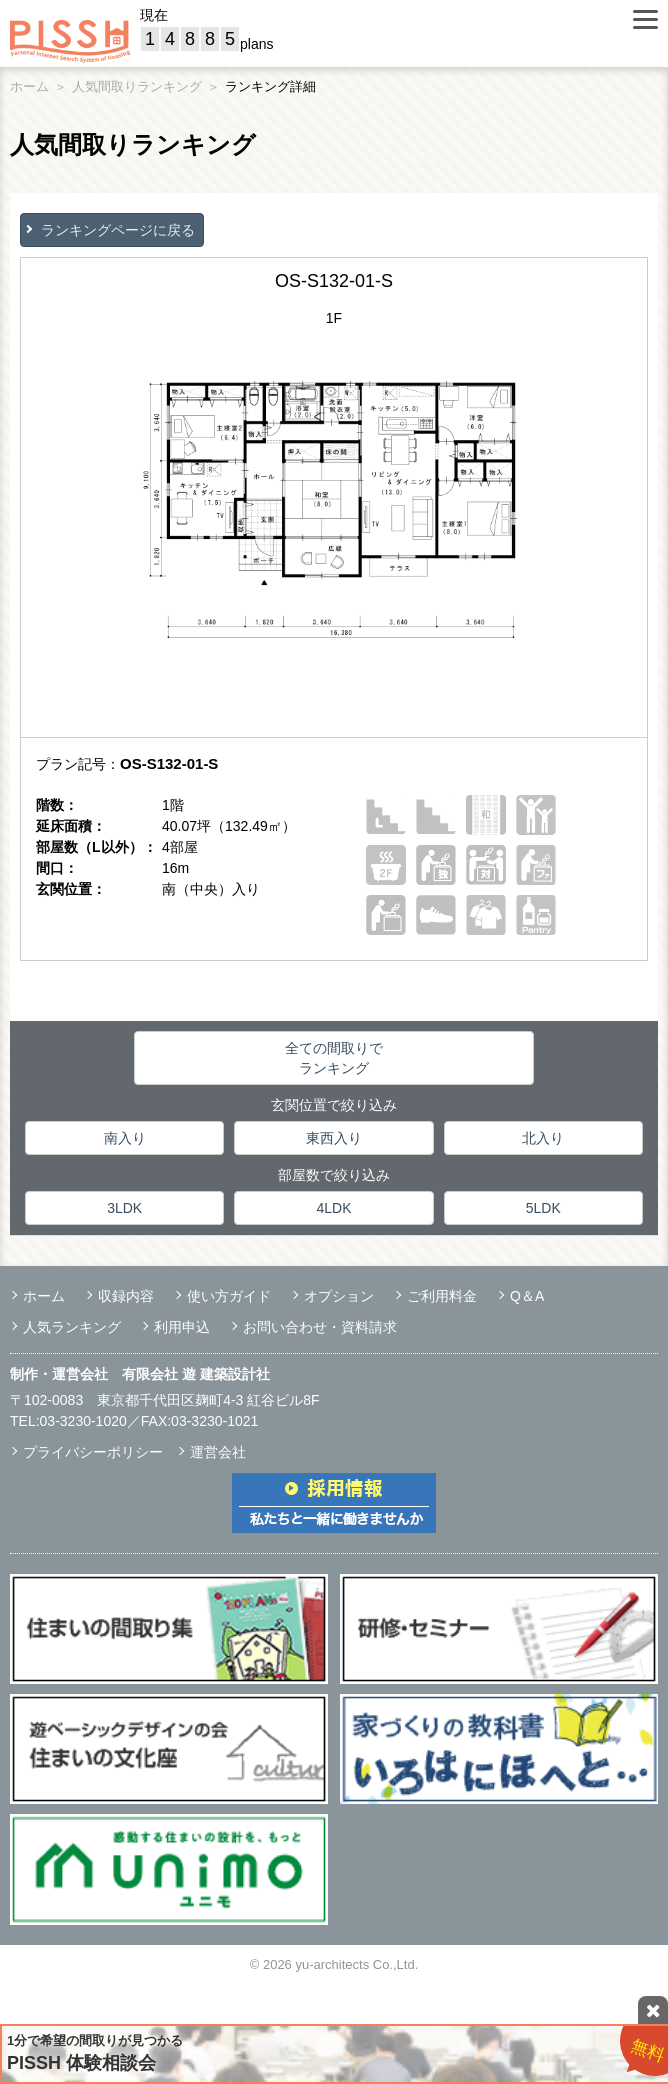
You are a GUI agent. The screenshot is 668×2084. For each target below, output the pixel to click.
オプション (339, 1296)
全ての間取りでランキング (334, 1058)
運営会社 (218, 1452)
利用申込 (182, 1327)
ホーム (29, 86)
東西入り (334, 1138)
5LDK (543, 1208)
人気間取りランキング (137, 86)
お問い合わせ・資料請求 (320, 1327)
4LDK (333, 1208)
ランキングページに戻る (118, 230)
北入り (543, 1138)
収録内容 (126, 1296)
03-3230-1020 (83, 1421)
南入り (125, 1138)
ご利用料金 (442, 1296)
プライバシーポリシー (93, 1452)
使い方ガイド (229, 1296)
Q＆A (527, 1296)
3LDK (124, 1208)
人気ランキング (72, 1327)
